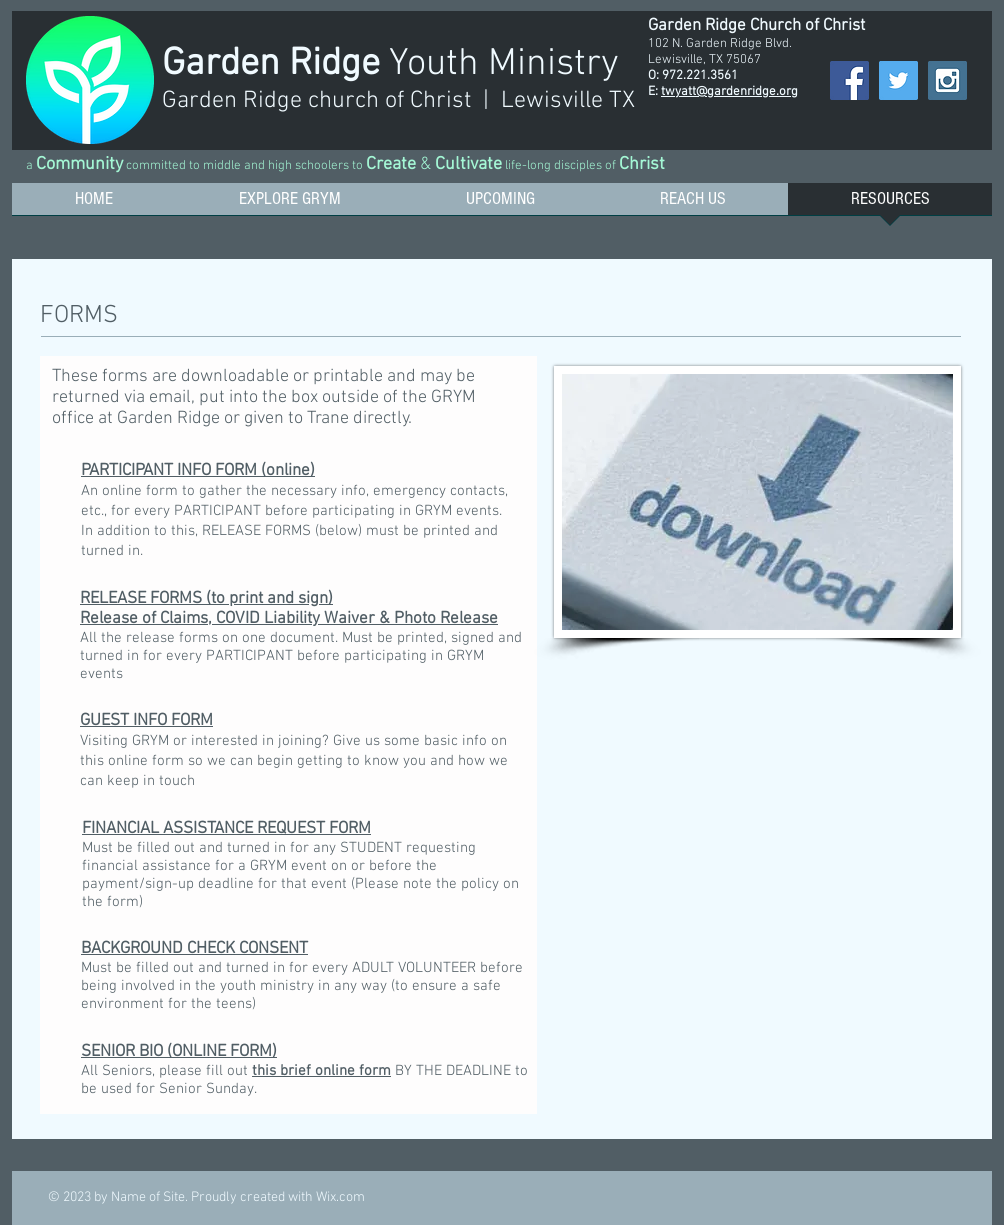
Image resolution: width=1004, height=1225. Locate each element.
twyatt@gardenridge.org (729, 92)
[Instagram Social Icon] (947, 80)
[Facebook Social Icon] (849, 80)
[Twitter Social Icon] (898, 80)
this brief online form (321, 1071)
